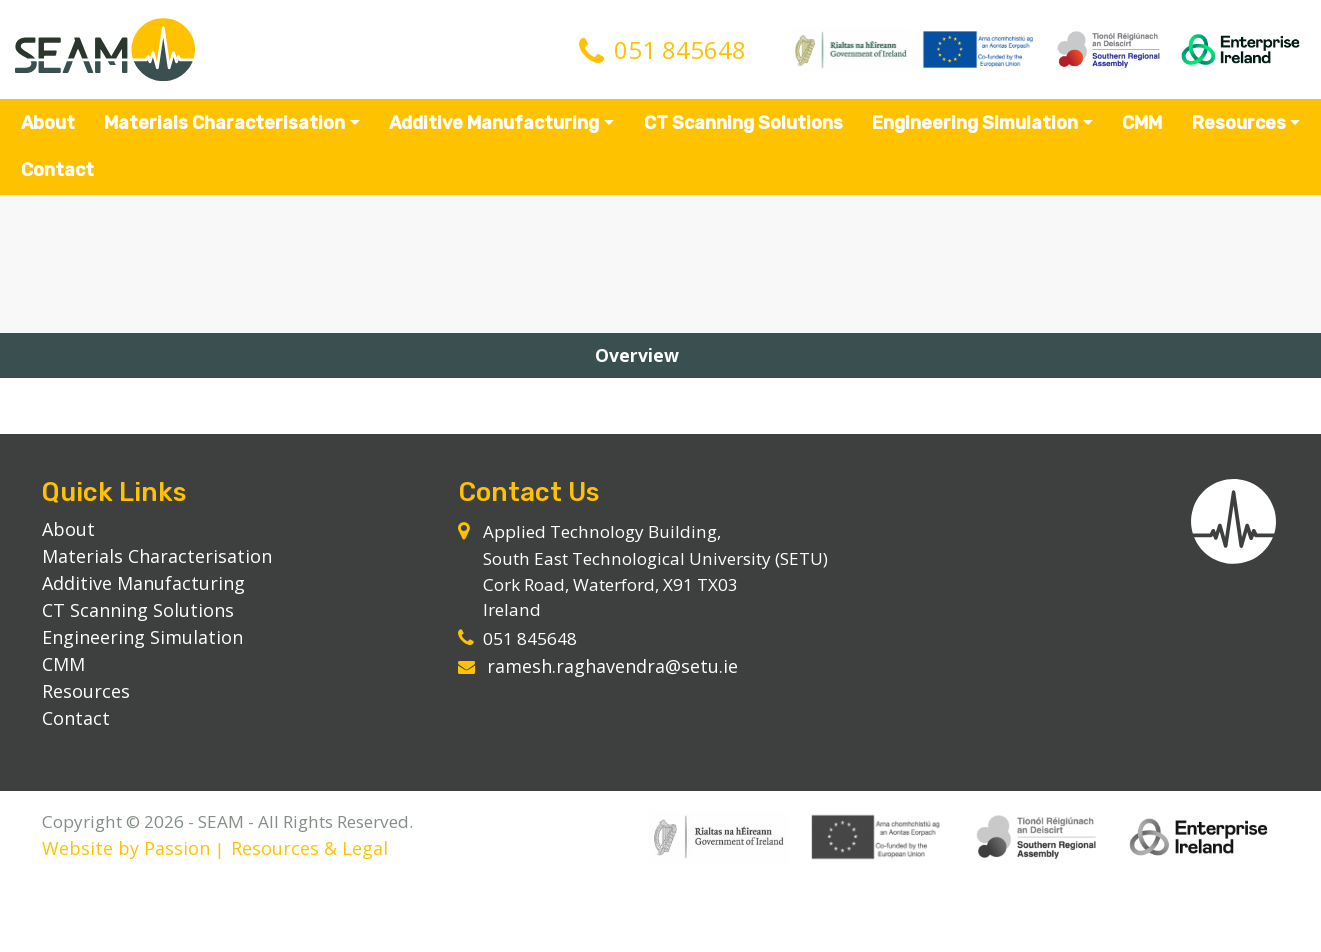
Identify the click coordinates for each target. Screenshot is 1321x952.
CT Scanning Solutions (742, 130)
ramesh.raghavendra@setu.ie (617, 703)
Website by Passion (134, 918)
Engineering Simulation (974, 130)
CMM (1141, 130)
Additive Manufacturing (495, 130)
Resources (1237, 130)
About (50, 130)
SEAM (110, 53)
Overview (660, 375)
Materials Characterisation (225, 130)
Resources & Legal (318, 918)
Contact (59, 177)
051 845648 (680, 53)
